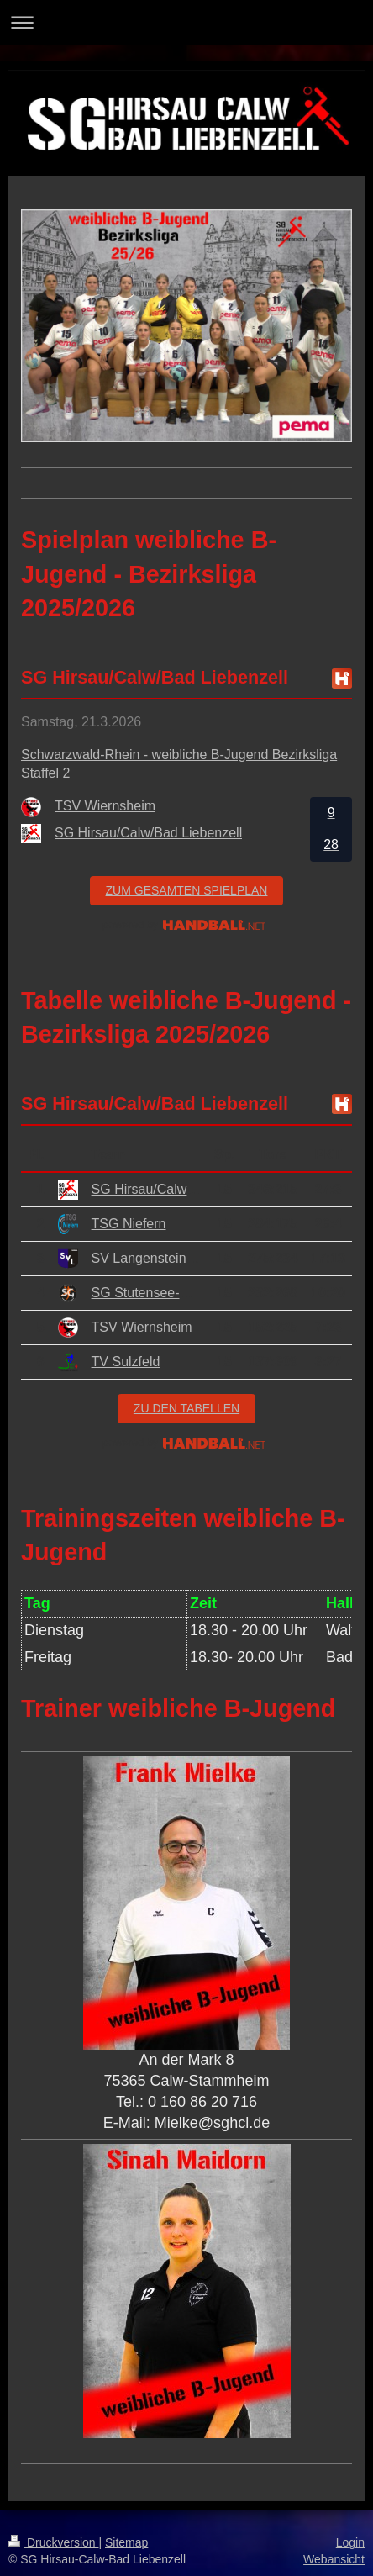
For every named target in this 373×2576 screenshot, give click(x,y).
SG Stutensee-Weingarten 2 (176, 1292)
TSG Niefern (129, 1224)
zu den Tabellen (186, 1408)
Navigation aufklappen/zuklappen (186, 22)
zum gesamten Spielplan (187, 890)
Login (350, 2542)
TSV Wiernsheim (142, 1327)
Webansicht (334, 2559)
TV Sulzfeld (126, 1361)
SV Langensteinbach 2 (159, 1258)
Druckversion (53, 2542)
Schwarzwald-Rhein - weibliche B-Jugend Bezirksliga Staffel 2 (179, 763)
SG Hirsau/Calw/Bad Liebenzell (185, 1189)
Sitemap (126, 2542)
